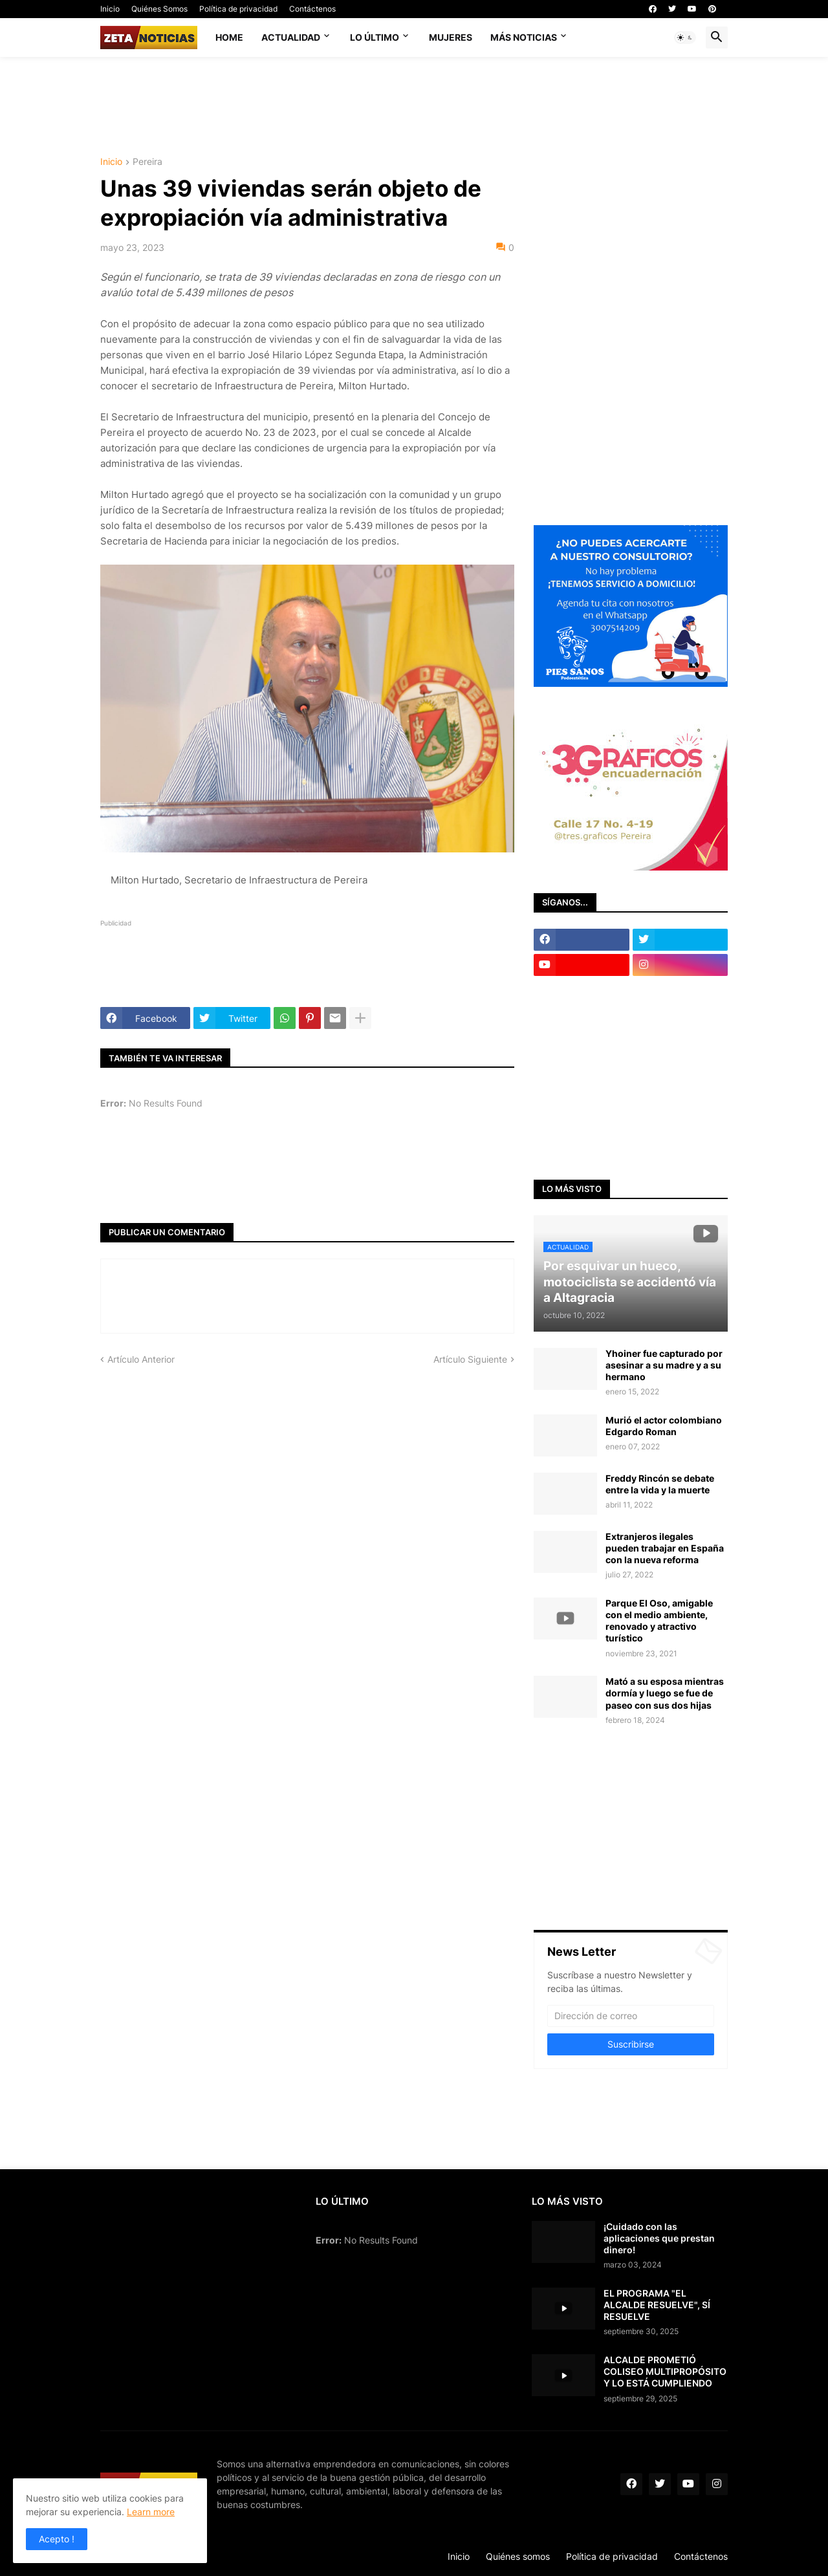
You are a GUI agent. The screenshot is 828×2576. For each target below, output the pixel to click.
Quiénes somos (518, 2556)
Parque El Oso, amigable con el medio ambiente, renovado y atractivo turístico (659, 1620)
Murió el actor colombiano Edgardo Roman (663, 1425)
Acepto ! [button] (56, 2538)
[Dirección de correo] (630, 2016)
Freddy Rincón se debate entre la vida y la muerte (659, 1484)
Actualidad (290, 37)
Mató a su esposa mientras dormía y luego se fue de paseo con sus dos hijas (664, 1693)
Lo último (374, 37)
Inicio (110, 9)
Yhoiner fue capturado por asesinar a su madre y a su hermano (664, 1365)
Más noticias (523, 37)
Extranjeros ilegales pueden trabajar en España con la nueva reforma (664, 1548)
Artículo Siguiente (470, 1359)
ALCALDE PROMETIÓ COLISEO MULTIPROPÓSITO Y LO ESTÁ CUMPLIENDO (665, 2371)
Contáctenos (312, 9)
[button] (685, 37)
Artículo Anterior (141, 1359)
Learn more (151, 2511)
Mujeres (450, 37)
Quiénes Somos (159, 9)
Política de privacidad (238, 9)
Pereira (147, 162)
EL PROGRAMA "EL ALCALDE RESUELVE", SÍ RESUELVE (657, 2305)
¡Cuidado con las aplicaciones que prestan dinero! (659, 2238)
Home (229, 37)
